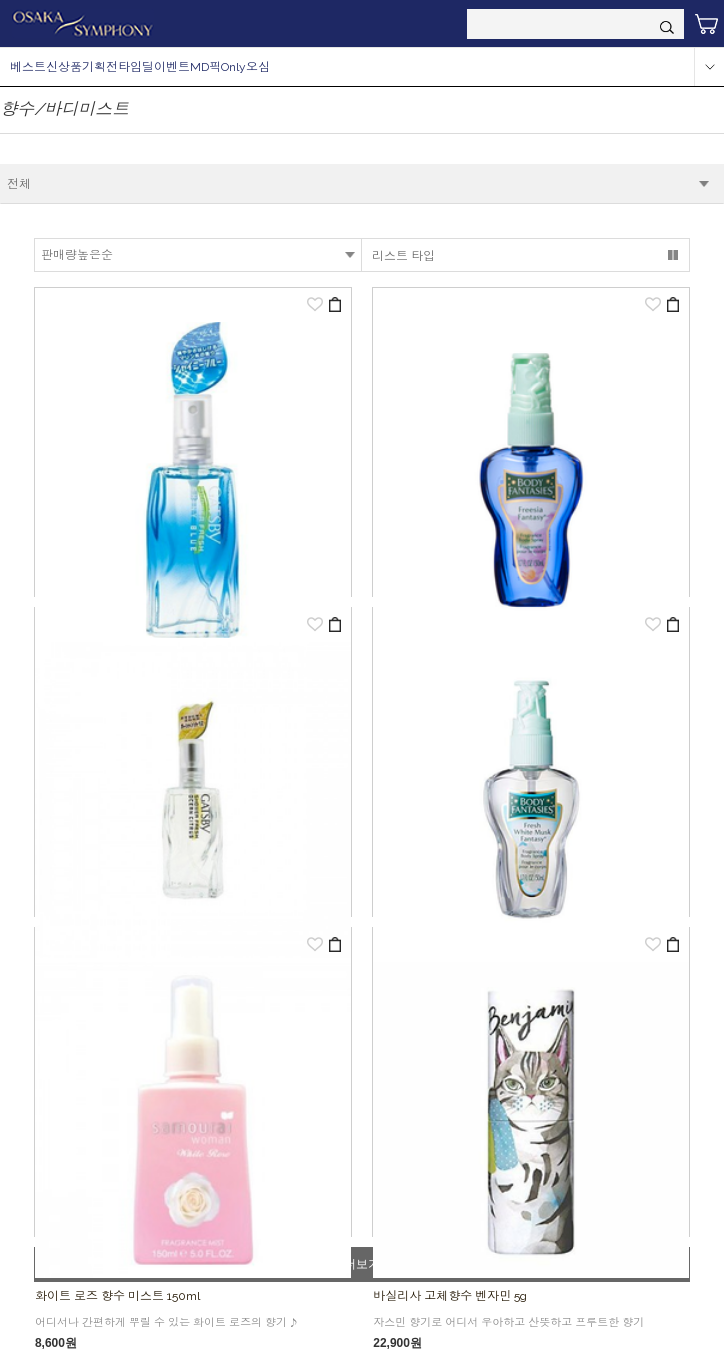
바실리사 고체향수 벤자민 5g (450, 1296)
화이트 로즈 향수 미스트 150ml (117, 1296)
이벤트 (172, 67)
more (709, 67)
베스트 (28, 67)
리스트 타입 (403, 256)
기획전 (100, 67)
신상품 (64, 67)
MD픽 (205, 67)
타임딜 (136, 67)
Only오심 (245, 67)
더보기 (362, 1264)
